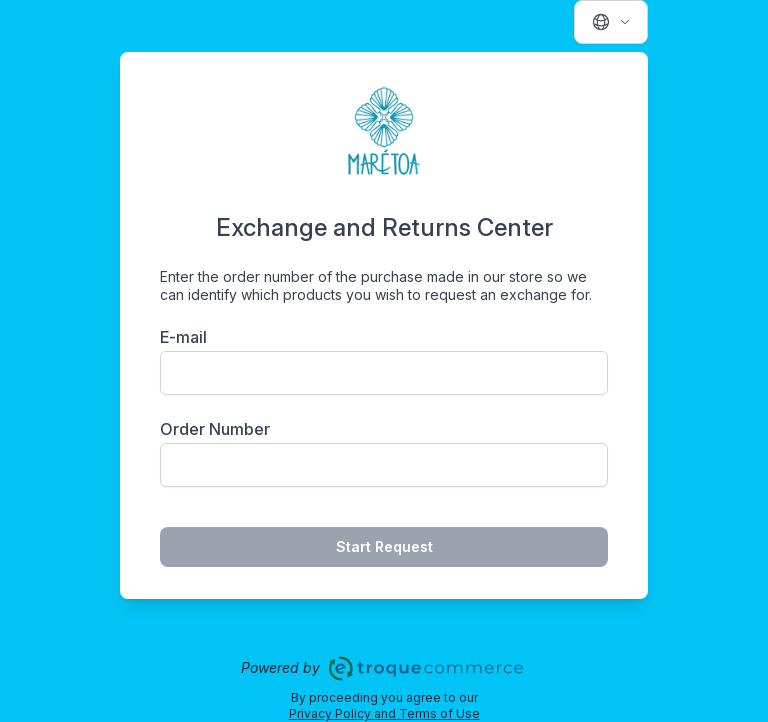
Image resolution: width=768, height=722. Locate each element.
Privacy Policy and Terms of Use (384, 713)
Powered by (384, 668)
